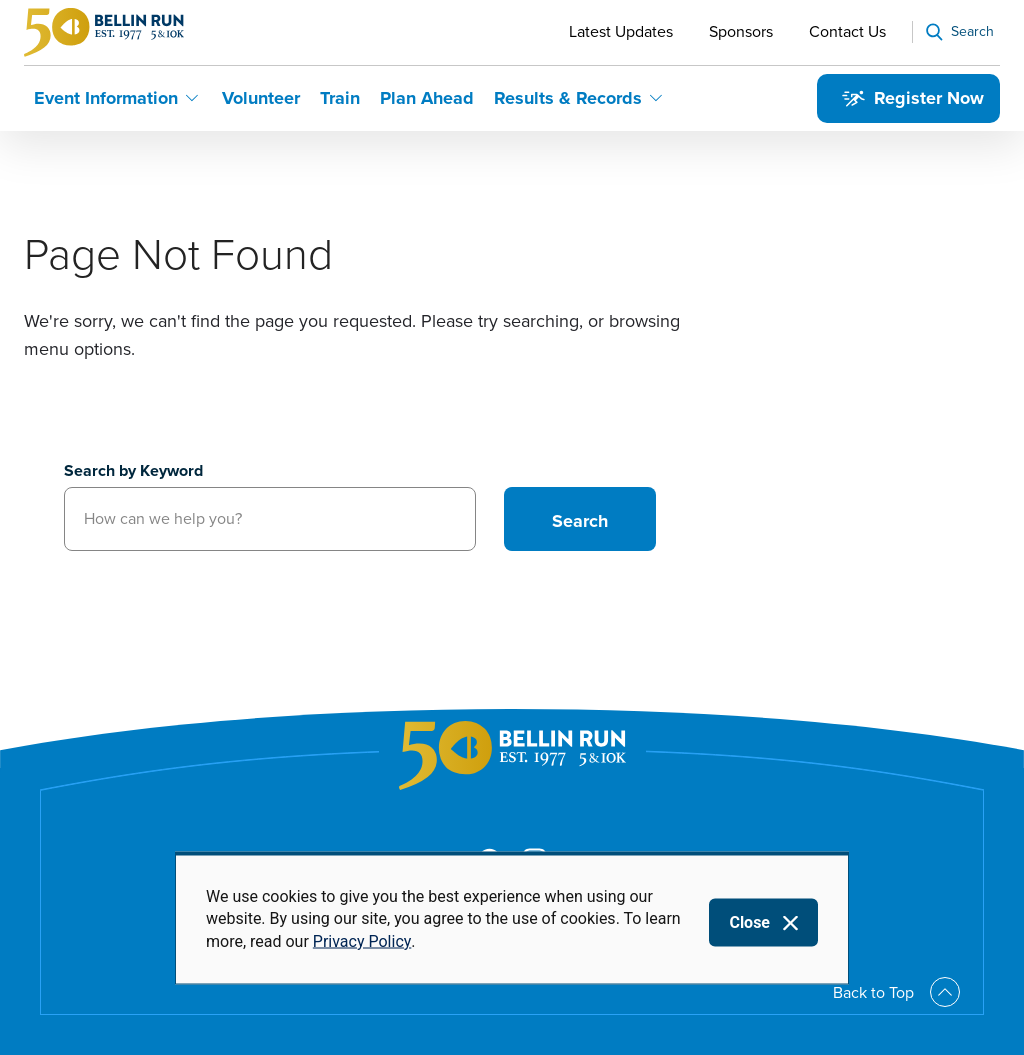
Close (749, 922)
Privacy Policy (362, 940)
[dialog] (512, 918)
